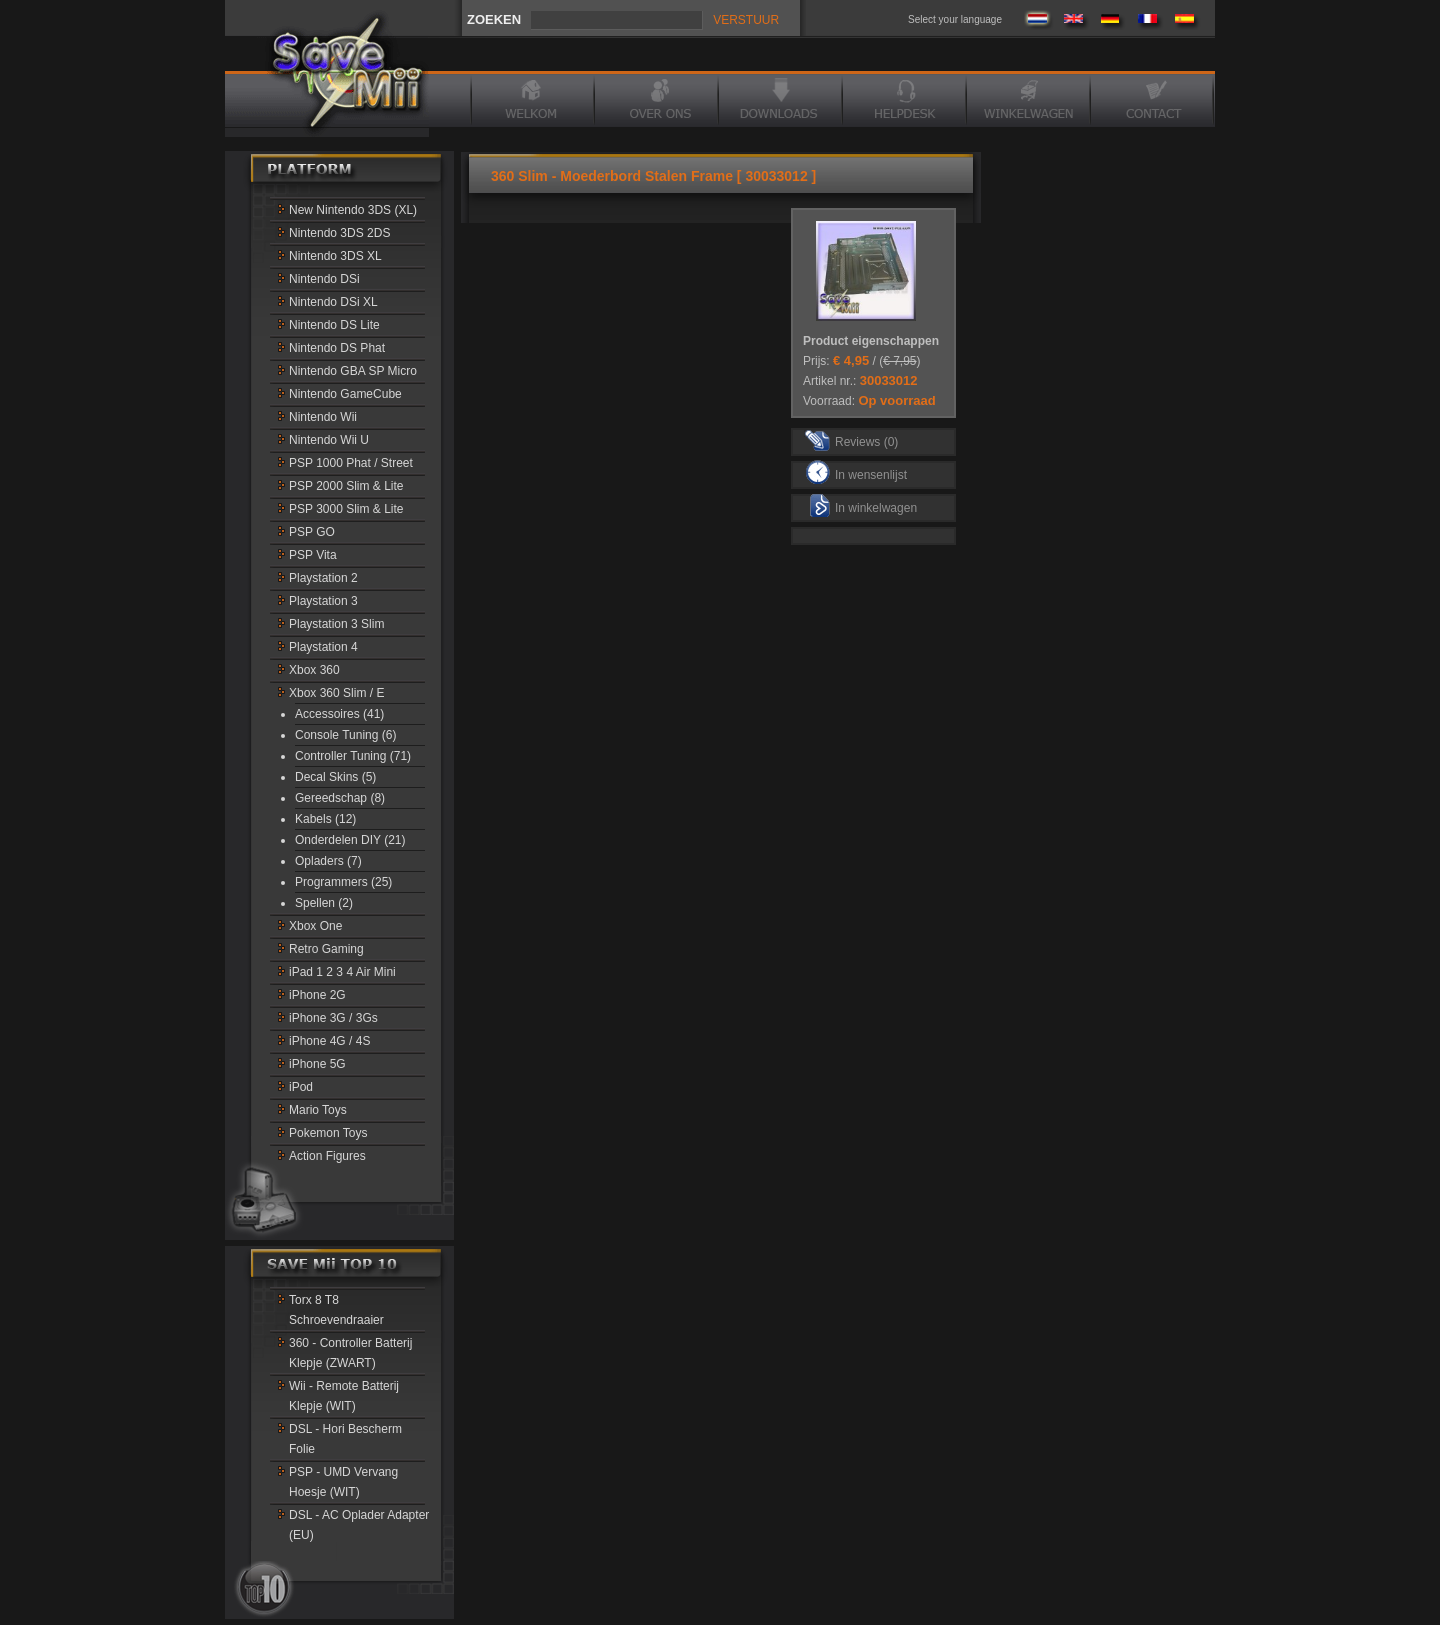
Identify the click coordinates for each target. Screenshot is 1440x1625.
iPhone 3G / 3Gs (333, 1018)
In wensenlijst (856, 472)
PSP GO (312, 532)
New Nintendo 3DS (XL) (353, 210)
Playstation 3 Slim (336, 624)
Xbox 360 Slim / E (336, 693)
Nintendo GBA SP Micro (353, 371)
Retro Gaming (326, 949)
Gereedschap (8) (340, 798)
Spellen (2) (324, 903)
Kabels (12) (325, 819)
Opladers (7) (328, 861)
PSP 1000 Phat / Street (351, 463)
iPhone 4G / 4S (329, 1041)
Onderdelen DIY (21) (350, 840)
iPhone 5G (317, 1064)
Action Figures (327, 1156)
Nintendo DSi (324, 279)
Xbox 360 (314, 670)
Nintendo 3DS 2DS (339, 233)
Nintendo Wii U (329, 440)
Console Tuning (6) (345, 735)
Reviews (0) (851, 439)
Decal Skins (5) (335, 777)
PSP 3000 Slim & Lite (346, 509)
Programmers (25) (343, 882)
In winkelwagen (863, 505)
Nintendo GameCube (345, 394)
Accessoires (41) (339, 714)
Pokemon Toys (328, 1133)
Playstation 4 (323, 647)
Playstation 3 (323, 601)
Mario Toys (318, 1110)
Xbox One (315, 926)
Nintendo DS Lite (334, 325)
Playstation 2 (323, 578)
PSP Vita (313, 555)
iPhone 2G (317, 995)
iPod (301, 1087)
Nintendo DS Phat (337, 348)
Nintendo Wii (323, 417)
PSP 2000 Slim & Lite (346, 486)
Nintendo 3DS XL (335, 256)
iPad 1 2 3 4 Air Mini (342, 972)
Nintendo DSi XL (333, 302)
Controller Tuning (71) (353, 756)
